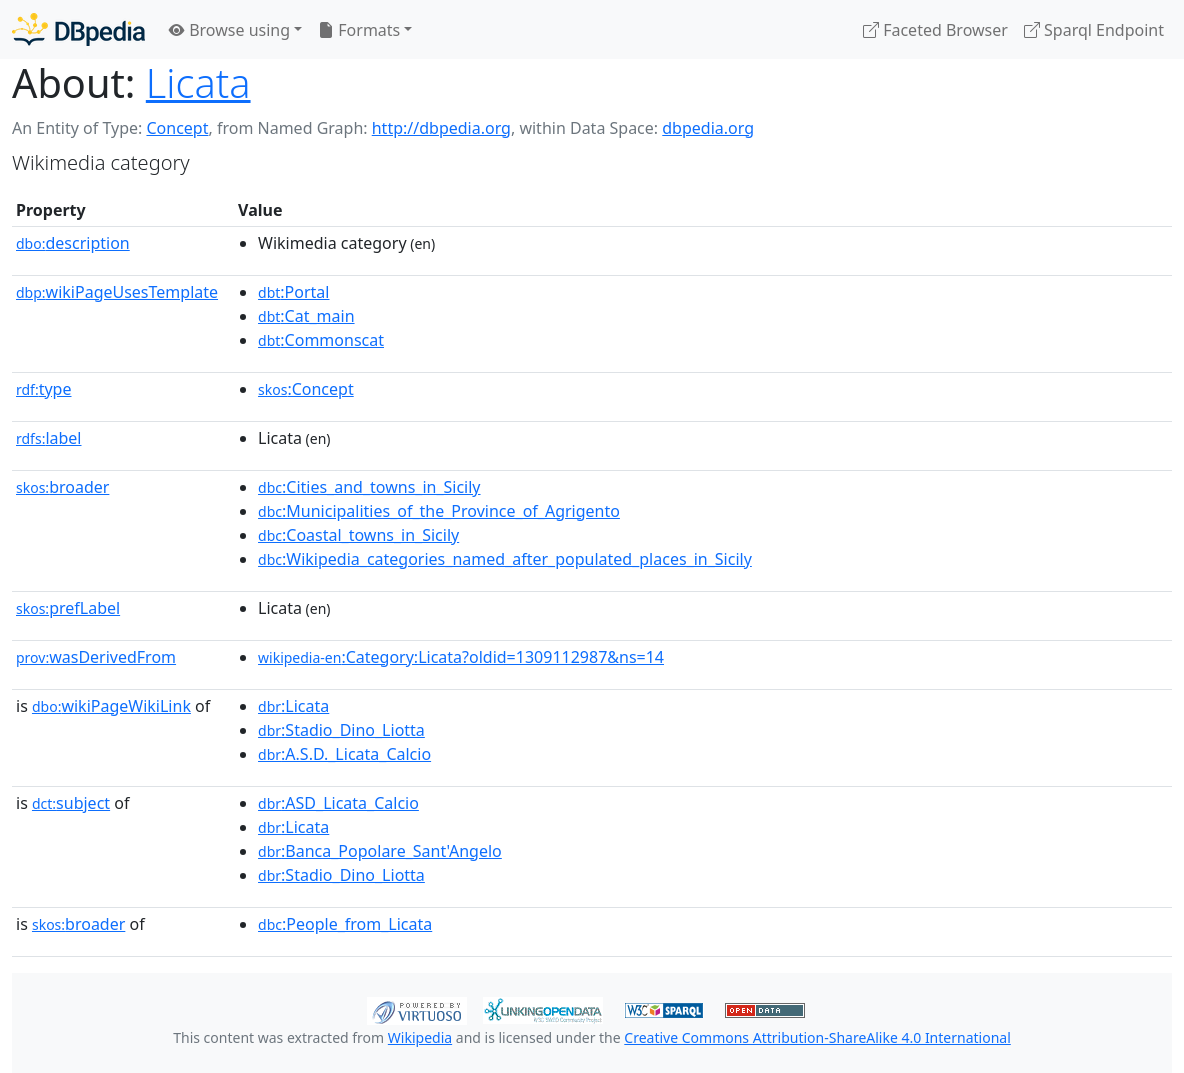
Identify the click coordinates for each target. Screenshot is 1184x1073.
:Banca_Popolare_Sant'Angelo (380, 851)
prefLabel (68, 608)
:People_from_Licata (345, 924)
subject (71, 803)
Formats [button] (359, 30)
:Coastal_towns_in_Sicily (358, 535)
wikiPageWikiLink (111, 706)
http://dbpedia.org (441, 128)
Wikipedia (420, 1037)
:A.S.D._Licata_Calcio (344, 754)
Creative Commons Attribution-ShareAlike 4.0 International (817, 1037)
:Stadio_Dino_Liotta (341, 730)
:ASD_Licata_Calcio (338, 803)
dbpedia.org (708, 128)
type (44, 389)
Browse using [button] (229, 30)
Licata (198, 83)
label (49, 438)
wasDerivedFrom (96, 657)
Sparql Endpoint (1094, 30)
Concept (177, 128)
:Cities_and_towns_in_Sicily (369, 487)
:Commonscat (321, 340)
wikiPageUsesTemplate (117, 292)
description (73, 243)
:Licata (293, 706)
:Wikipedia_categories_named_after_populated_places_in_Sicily (505, 559)
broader (62, 487)
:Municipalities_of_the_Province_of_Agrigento (439, 511)
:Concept (306, 389)
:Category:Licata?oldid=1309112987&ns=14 (461, 657)
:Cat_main (306, 316)
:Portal (293, 292)
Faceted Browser (935, 30)
